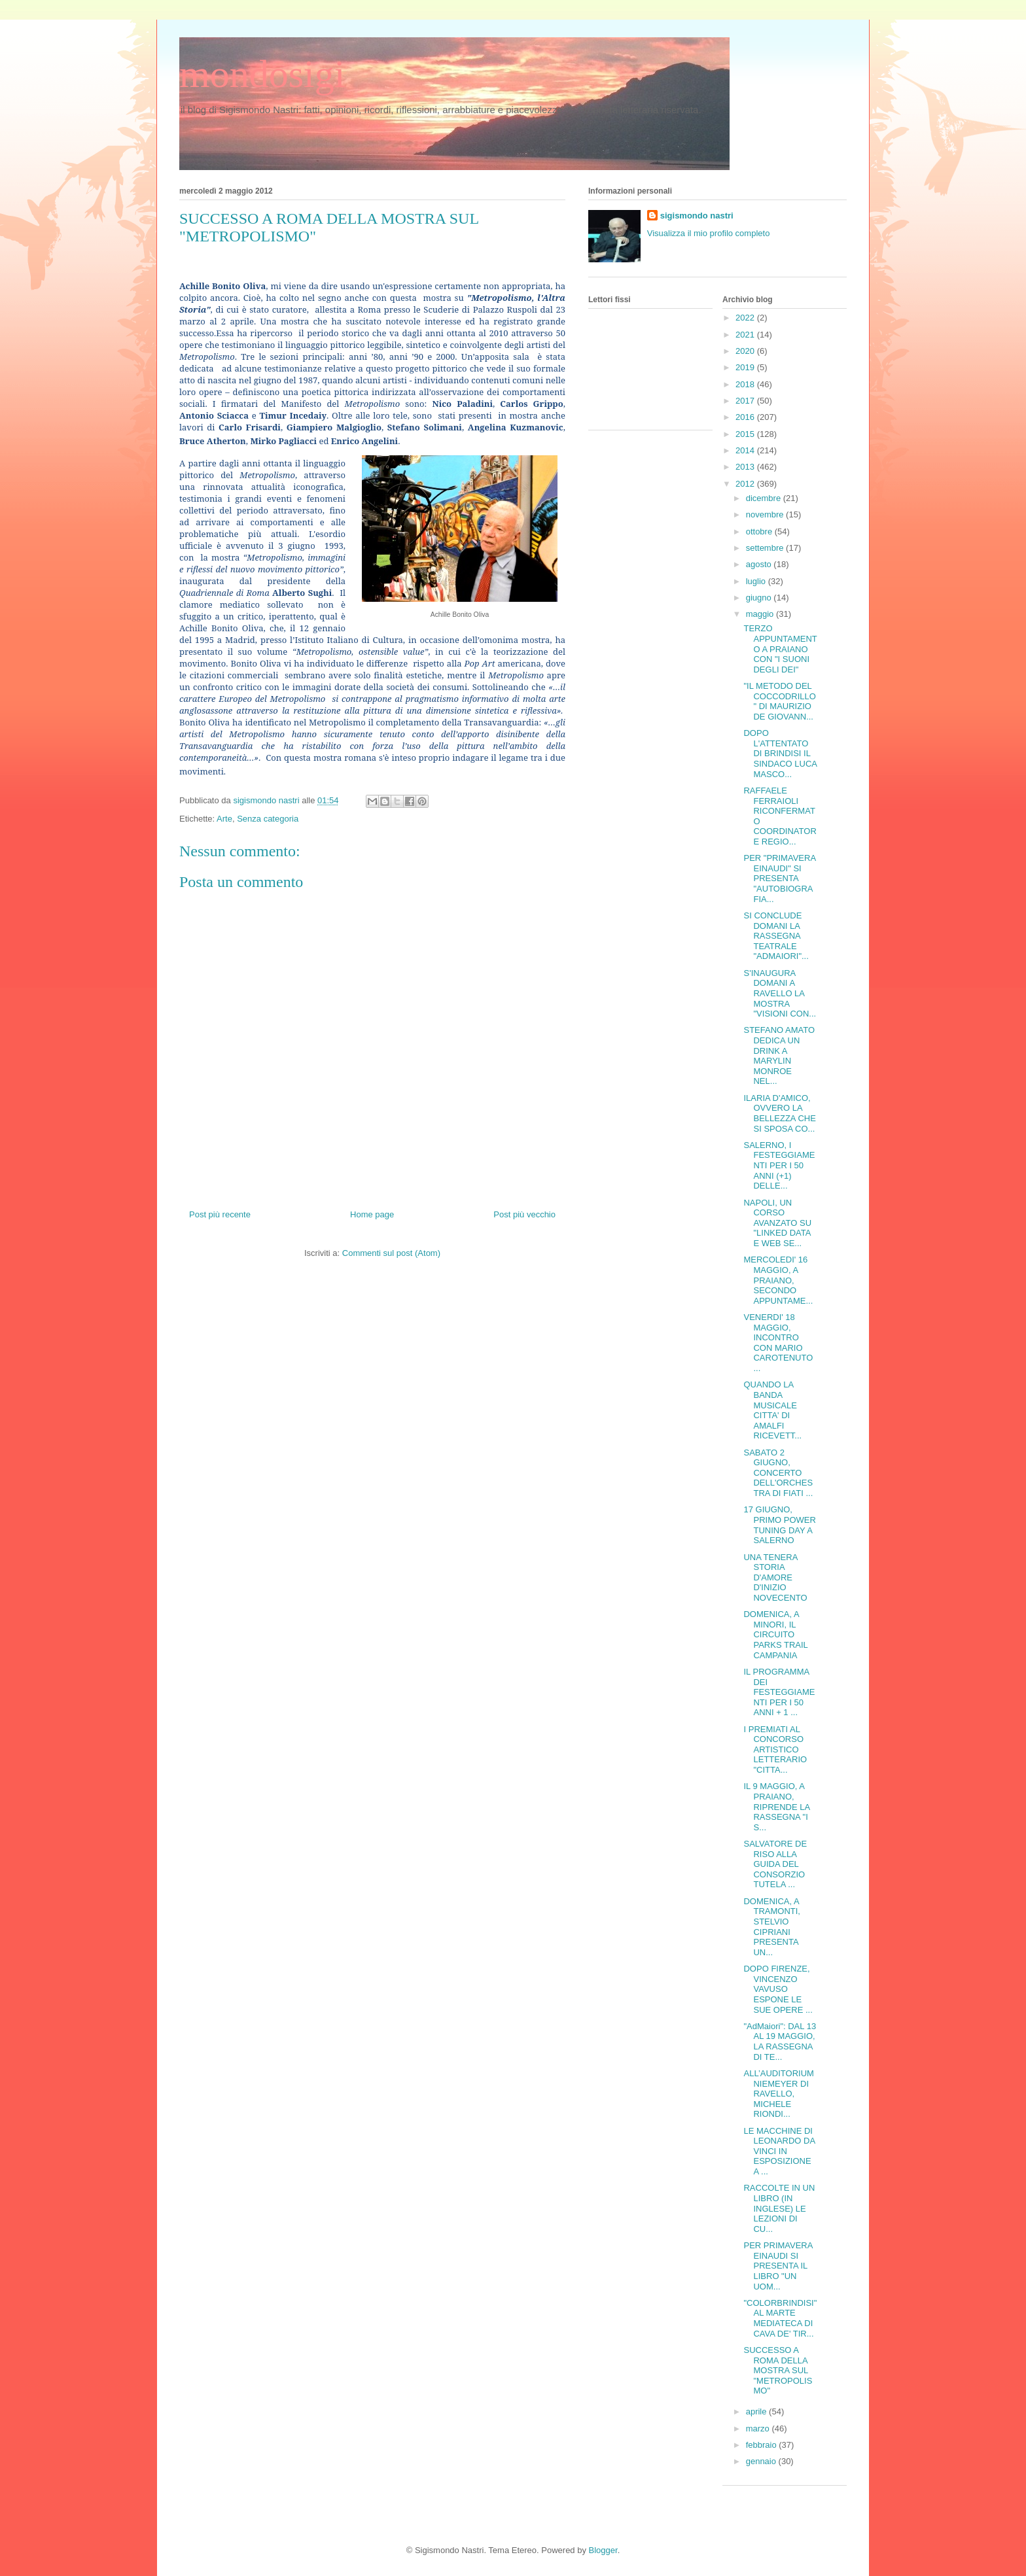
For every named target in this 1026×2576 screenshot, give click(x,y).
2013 (746, 467)
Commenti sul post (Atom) (391, 1253)
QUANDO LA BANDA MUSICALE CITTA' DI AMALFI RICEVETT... (772, 1410)
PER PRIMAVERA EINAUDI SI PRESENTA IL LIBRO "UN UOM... (777, 2265)
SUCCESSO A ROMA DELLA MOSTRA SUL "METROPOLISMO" (777, 2370)
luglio (757, 581)
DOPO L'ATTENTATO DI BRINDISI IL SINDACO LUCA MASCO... (780, 753)
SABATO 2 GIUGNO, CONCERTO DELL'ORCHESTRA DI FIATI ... (778, 1473)
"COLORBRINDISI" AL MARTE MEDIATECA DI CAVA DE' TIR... (780, 2318)
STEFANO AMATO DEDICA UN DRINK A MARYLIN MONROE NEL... (779, 1055)
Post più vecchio (524, 1214)
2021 (746, 334)
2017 (746, 401)
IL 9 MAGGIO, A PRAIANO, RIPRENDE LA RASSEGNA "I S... (776, 1806)
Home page (372, 1214)
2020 (746, 351)
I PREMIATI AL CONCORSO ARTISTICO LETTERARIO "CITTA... (775, 1749)
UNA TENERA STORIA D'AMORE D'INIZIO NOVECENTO (775, 1577)
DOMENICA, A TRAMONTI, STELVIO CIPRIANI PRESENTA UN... (771, 1926)
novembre (766, 514)
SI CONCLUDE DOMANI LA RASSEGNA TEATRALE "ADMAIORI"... (775, 936)
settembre (766, 548)
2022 (746, 317)
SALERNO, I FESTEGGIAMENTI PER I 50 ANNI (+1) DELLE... (779, 1165)
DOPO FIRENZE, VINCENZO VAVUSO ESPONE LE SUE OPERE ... (777, 1989)
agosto (760, 564)
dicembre (764, 498)
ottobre (760, 531)
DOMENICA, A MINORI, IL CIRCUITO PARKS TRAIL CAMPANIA (775, 1634)
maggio (761, 614)
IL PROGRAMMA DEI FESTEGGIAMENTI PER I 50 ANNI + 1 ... (779, 1692)
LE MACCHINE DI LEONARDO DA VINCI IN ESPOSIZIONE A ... (779, 2151)
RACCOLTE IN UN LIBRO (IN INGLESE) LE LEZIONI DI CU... (779, 2208)
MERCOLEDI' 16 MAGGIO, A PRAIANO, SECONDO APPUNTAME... (778, 1280)
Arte (224, 819)
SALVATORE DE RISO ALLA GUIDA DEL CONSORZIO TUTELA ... (775, 1864)
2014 (746, 450)
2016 (746, 417)
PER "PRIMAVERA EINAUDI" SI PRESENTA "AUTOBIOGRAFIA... (779, 878)
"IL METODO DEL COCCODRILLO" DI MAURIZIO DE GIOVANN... (779, 701)
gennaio (762, 2461)
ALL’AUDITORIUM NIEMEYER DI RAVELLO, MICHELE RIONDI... (778, 2093)
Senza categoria (267, 819)
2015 (746, 434)
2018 (746, 384)
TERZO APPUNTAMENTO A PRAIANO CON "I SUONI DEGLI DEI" (780, 648)
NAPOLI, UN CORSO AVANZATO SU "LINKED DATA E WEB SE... (777, 1223)
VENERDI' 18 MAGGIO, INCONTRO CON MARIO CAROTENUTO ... (778, 1342)
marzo (759, 2428)
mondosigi (262, 74)
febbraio (762, 2445)
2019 (746, 367)
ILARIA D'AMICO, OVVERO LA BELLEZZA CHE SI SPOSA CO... (779, 1113)
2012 (746, 484)
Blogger (603, 2550)
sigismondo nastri (697, 215)
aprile (757, 2411)
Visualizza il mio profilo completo (708, 233)
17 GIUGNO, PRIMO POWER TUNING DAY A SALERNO (779, 1525)
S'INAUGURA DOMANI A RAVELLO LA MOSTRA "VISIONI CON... (779, 993)
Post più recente (220, 1214)
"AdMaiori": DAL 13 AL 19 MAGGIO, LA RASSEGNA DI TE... (779, 2041)
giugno (760, 597)
